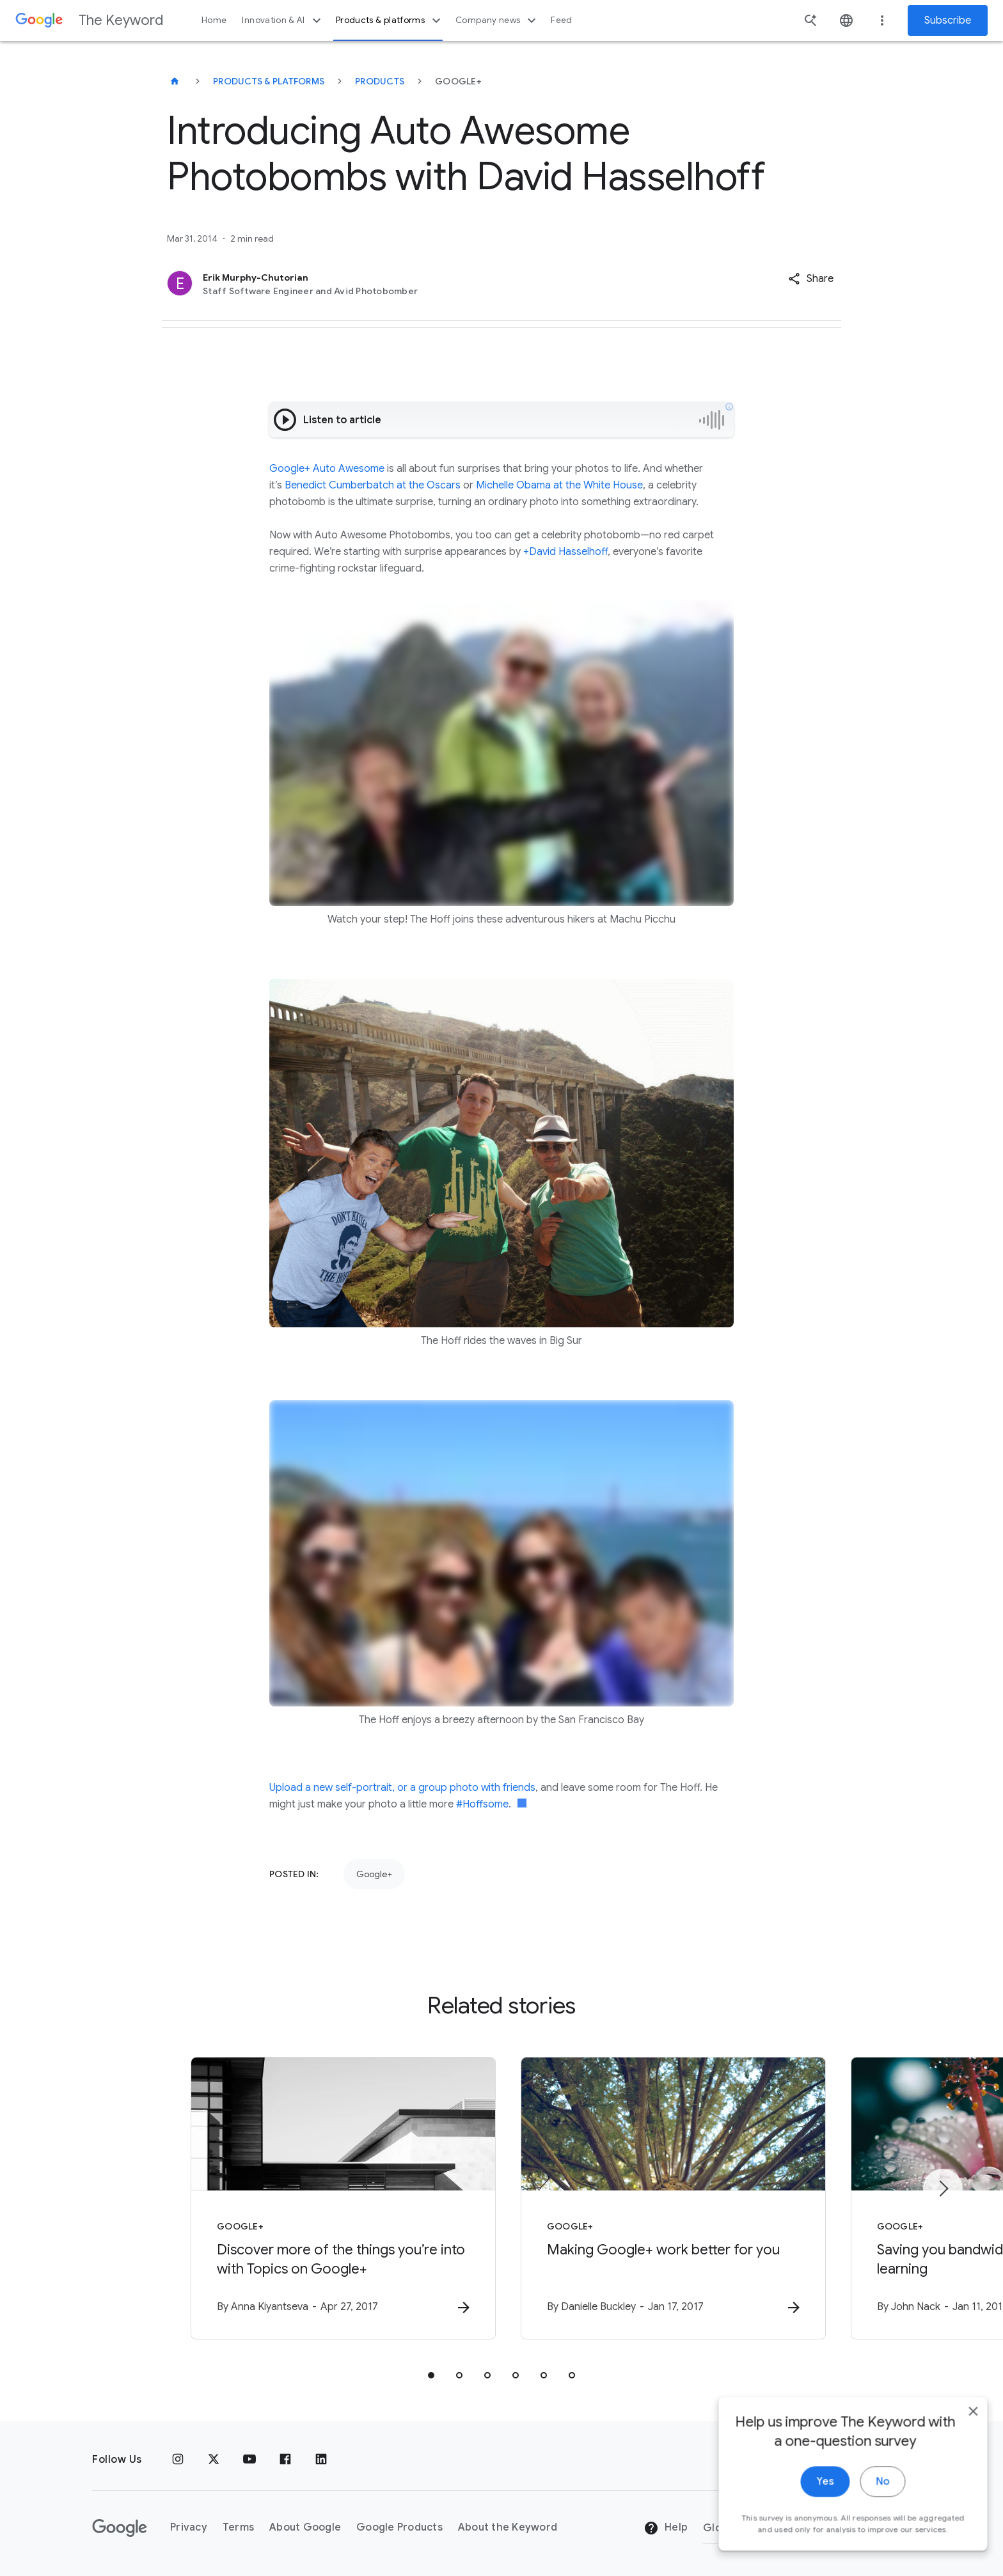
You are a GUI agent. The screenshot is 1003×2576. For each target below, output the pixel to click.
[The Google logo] (119, 2528)
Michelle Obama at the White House (559, 485)
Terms (238, 2527)
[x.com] (213, 2459)
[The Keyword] (174, 81)
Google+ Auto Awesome (326, 468)
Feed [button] (561, 20)
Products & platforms (390, 20)
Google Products (399, 2527)
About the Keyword (507, 2527)
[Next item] (943, 2188)
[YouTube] (249, 2459)
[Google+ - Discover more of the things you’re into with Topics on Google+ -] (334, 2198)
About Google (305, 2527)
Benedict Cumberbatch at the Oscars (373, 485)
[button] (811, 279)
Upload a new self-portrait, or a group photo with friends (402, 1787)
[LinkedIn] (321, 2459)
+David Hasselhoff (565, 551)
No (873, 2517)
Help (666, 2528)
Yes (815, 2517)
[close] (963, 2447)
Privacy (188, 2527)
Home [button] (213, 20)
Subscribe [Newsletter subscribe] (947, 20)
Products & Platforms (268, 81)
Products (379, 81)
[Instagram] (177, 2459)
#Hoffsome (482, 1804)
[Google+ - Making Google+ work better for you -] (669, 2198)
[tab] (431, 2375)
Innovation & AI (283, 20)
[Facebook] (285, 2459)
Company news (497, 20)
